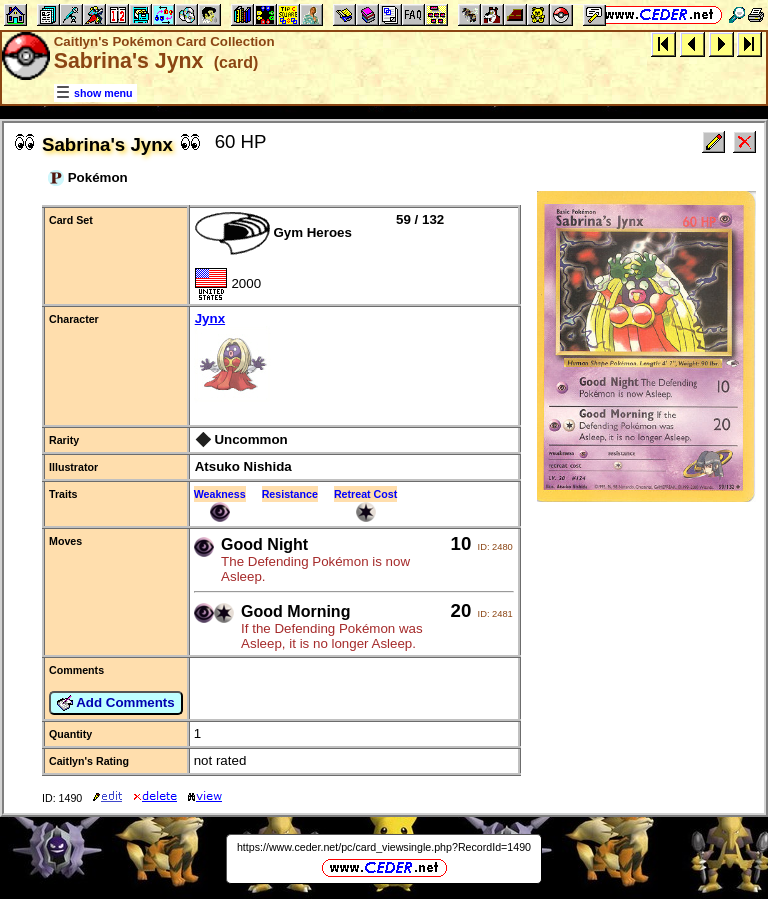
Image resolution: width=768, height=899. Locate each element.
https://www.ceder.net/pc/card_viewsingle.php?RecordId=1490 (384, 847)
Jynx (354, 358)
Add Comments (116, 703)
